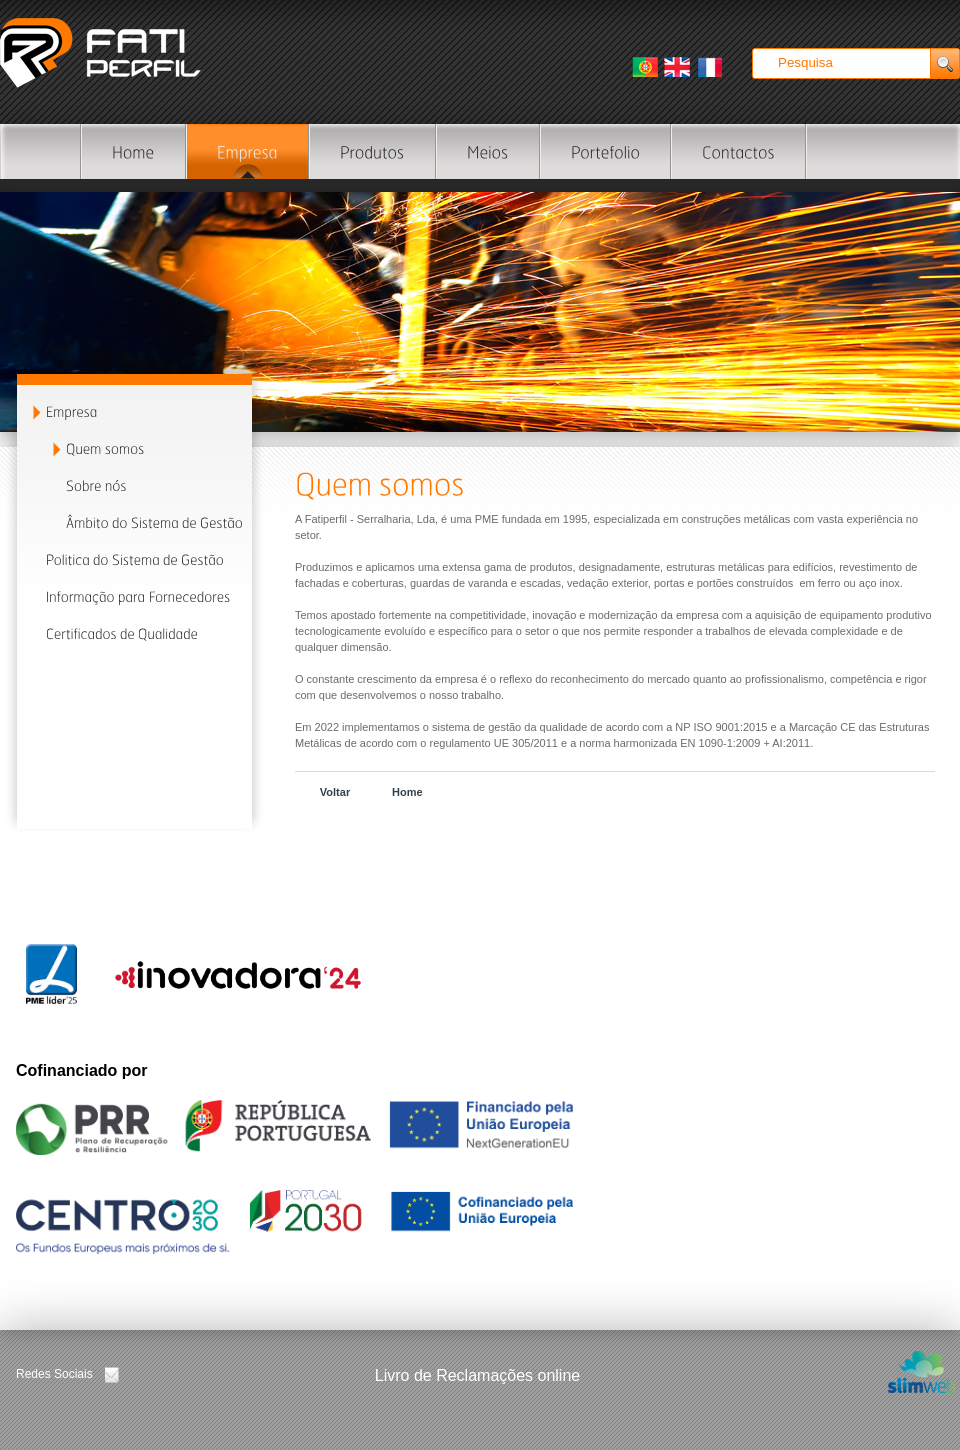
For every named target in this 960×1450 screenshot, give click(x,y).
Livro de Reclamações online (477, 1375)
